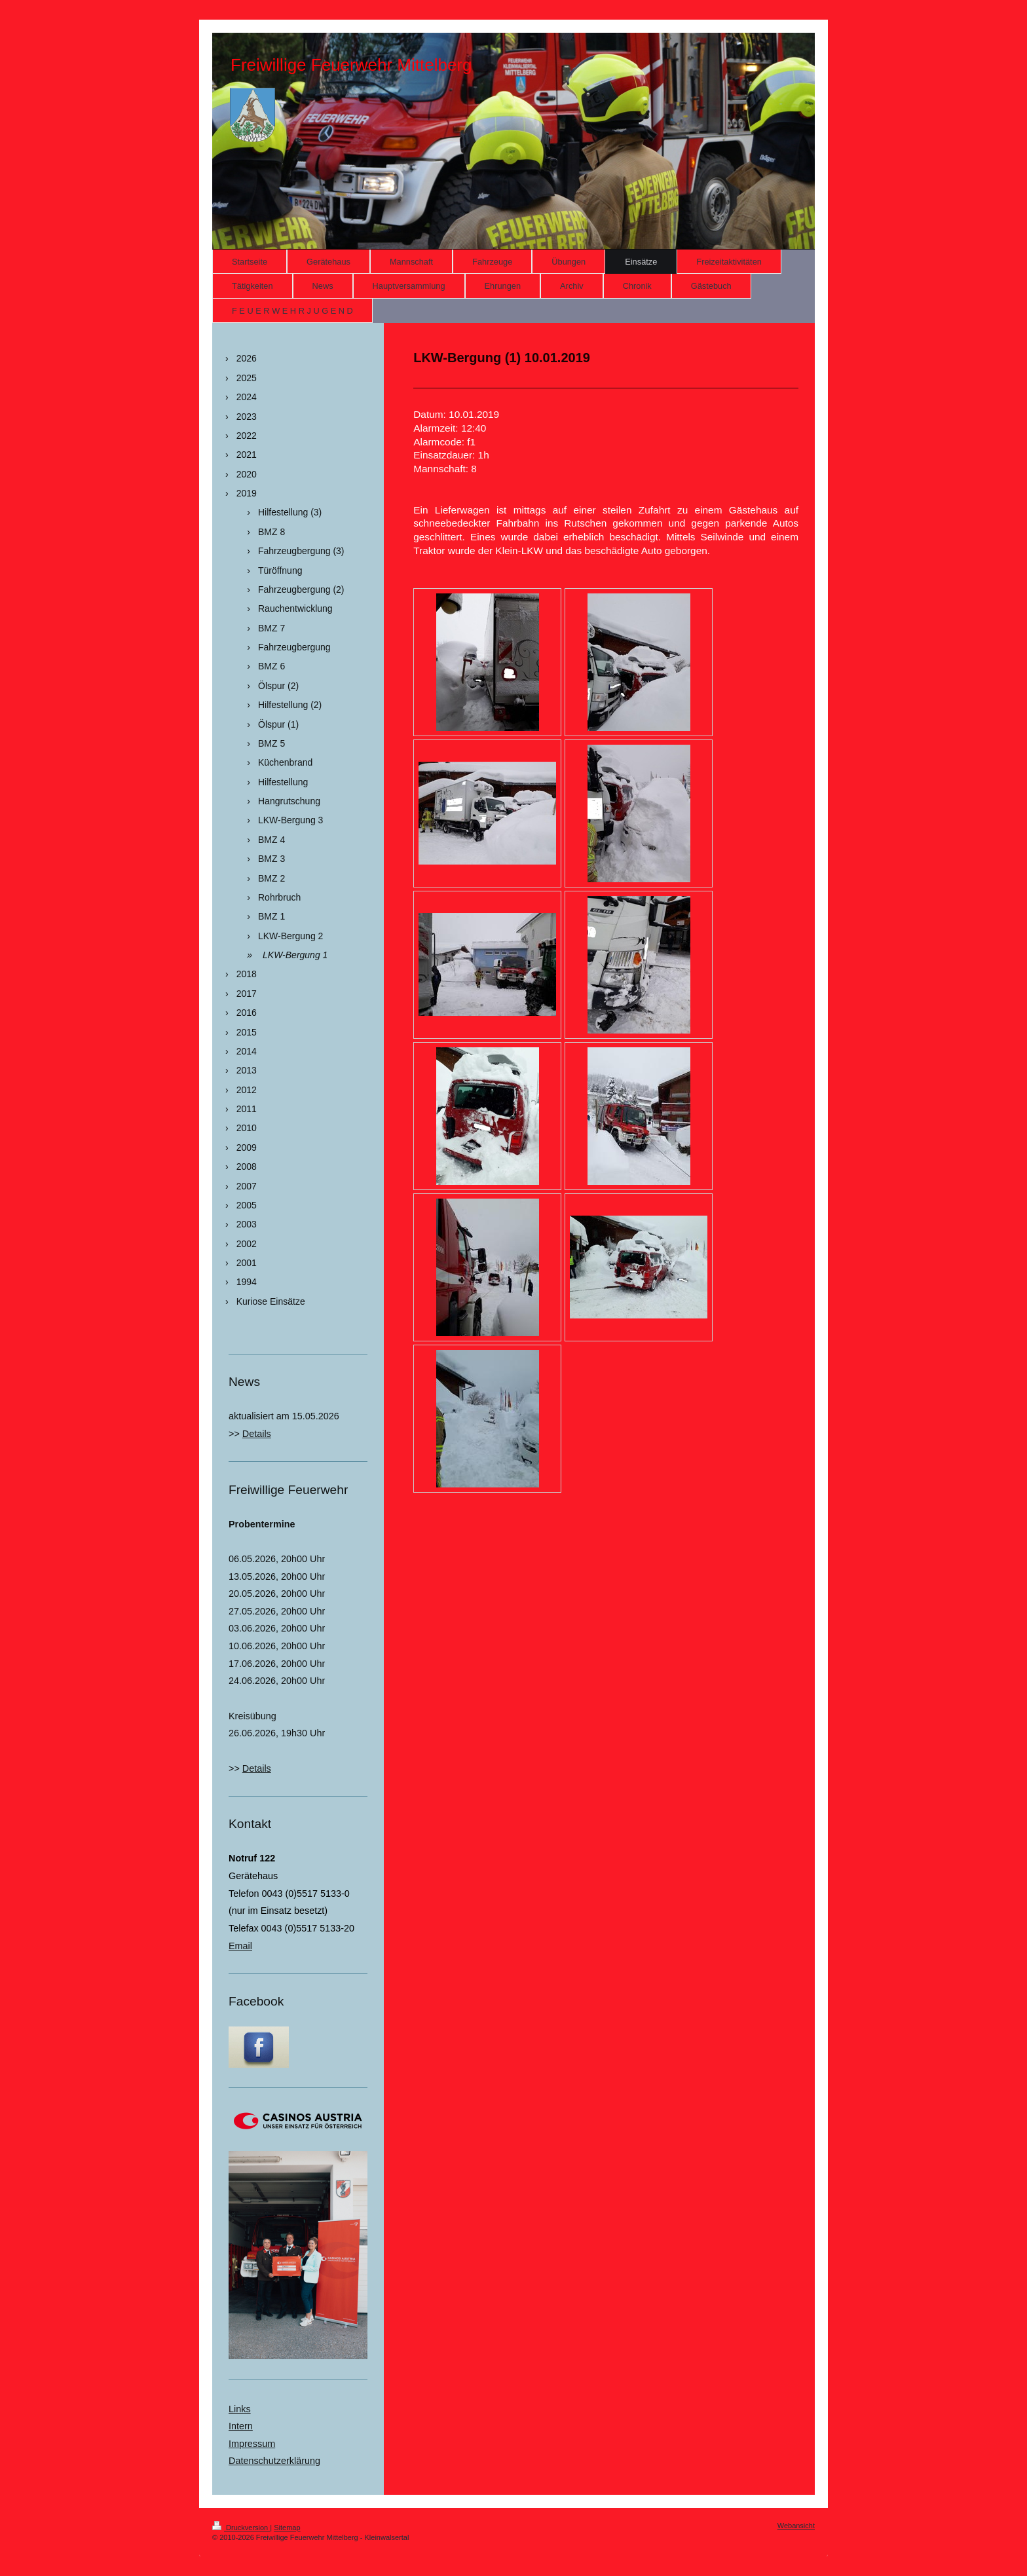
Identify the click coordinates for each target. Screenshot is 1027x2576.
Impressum (252, 2443)
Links (240, 2409)
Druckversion (241, 2527)
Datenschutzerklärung (274, 2460)
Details (256, 1433)
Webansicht (796, 2525)
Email (240, 1946)
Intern (241, 2426)
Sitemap (287, 2527)
